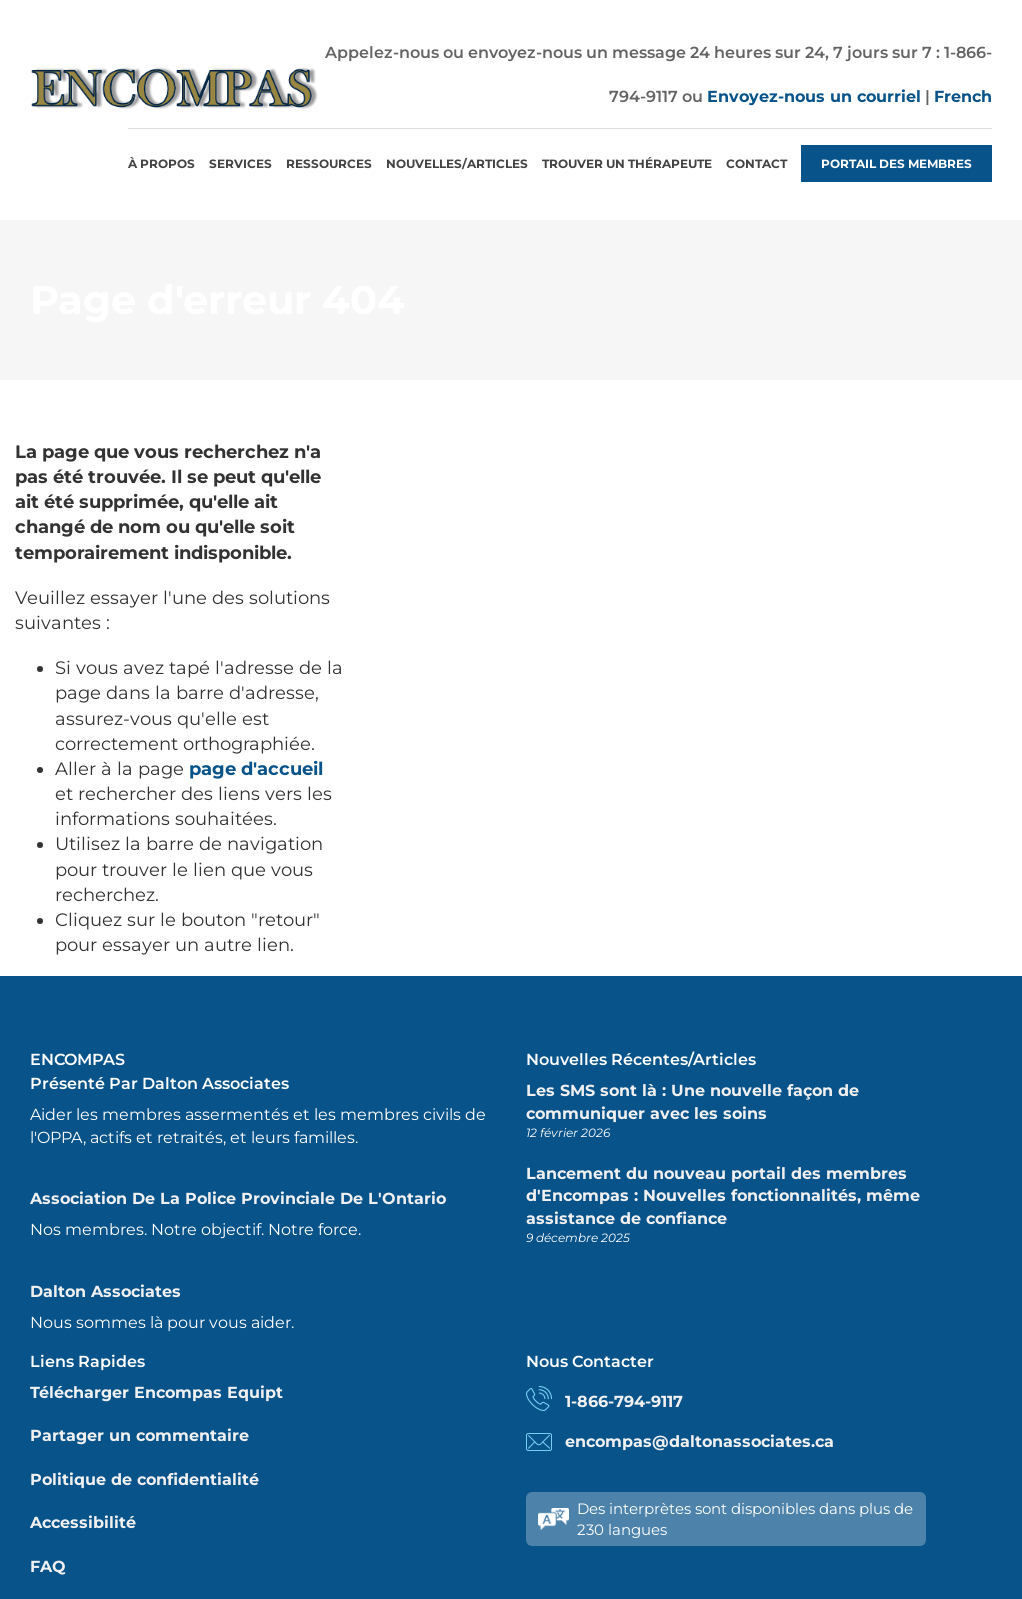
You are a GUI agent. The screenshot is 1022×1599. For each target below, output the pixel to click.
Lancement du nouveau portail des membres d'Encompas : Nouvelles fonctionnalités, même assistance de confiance (723, 1196)
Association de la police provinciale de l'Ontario (238, 1198)
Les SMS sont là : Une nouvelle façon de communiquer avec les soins (692, 1101)
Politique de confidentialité (144, 1479)
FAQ (48, 1566)
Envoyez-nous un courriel (814, 96)
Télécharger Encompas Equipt (156, 1392)
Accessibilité (83, 1522)
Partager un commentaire (139, 1435)
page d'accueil (256, 769)
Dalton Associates (105, 1291)
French (963, 96)
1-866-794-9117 (624, 1401)
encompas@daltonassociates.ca (699, 1441)
